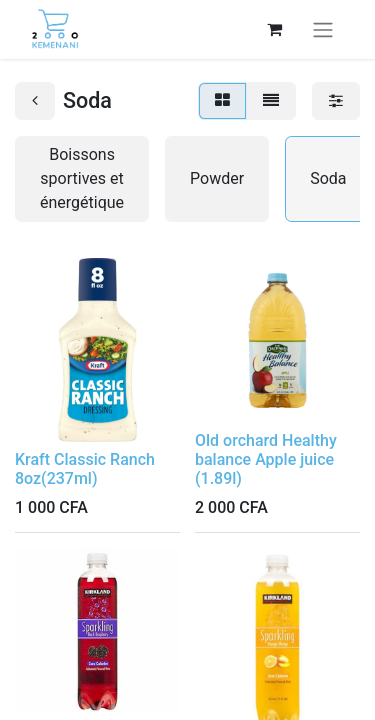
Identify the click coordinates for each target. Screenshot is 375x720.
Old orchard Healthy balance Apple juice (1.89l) (266, 459)
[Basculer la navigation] (323, 29)
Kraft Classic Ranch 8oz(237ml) (85, 469)
